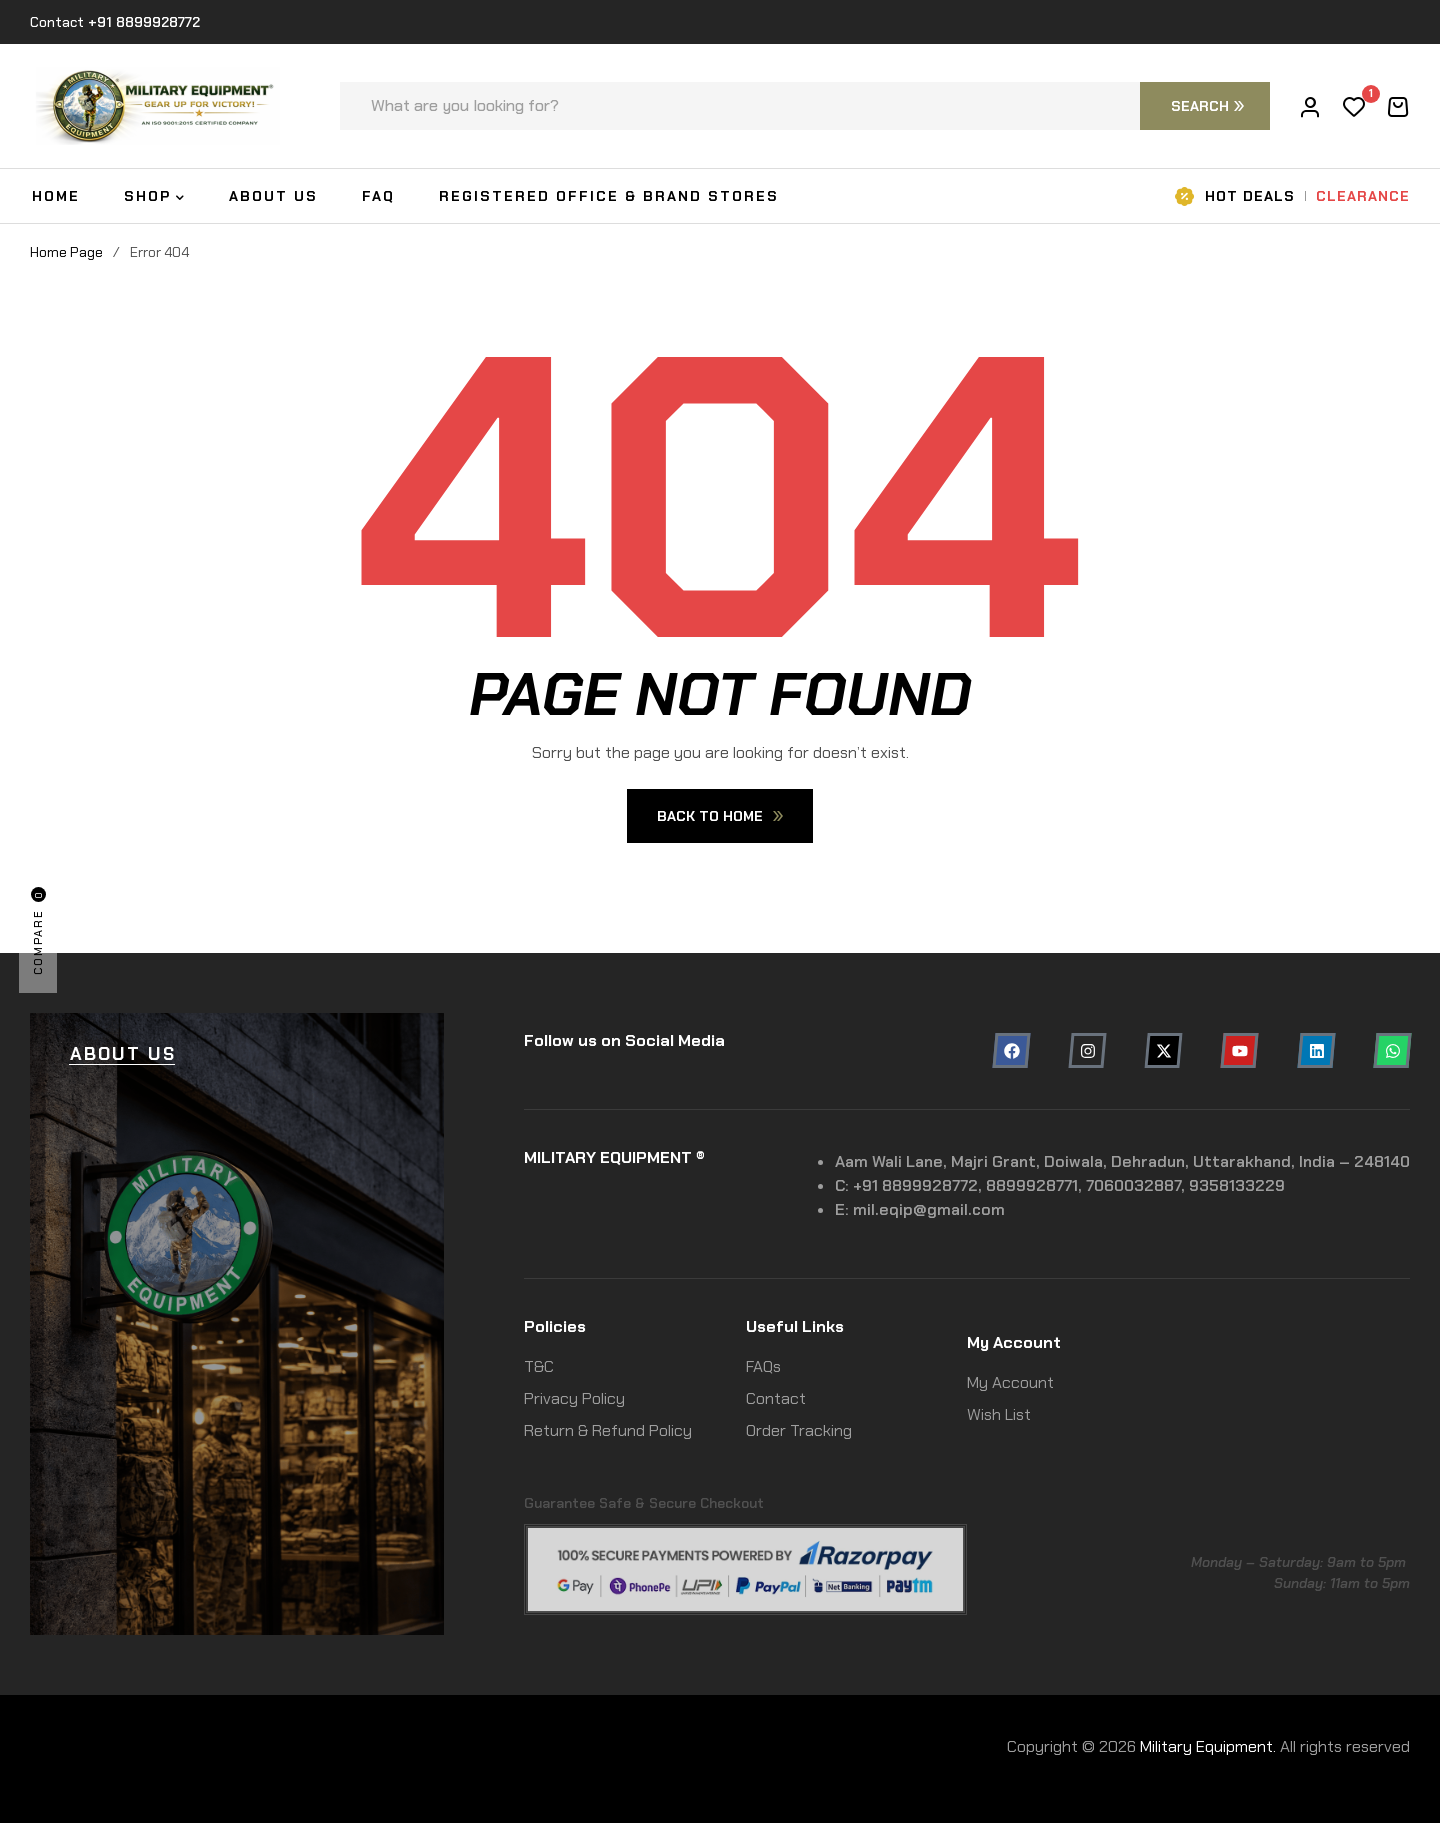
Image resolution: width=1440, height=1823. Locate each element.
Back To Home (720, 816)
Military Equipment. (1208, 1746)
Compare (38, 931)
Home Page (66, 252)
